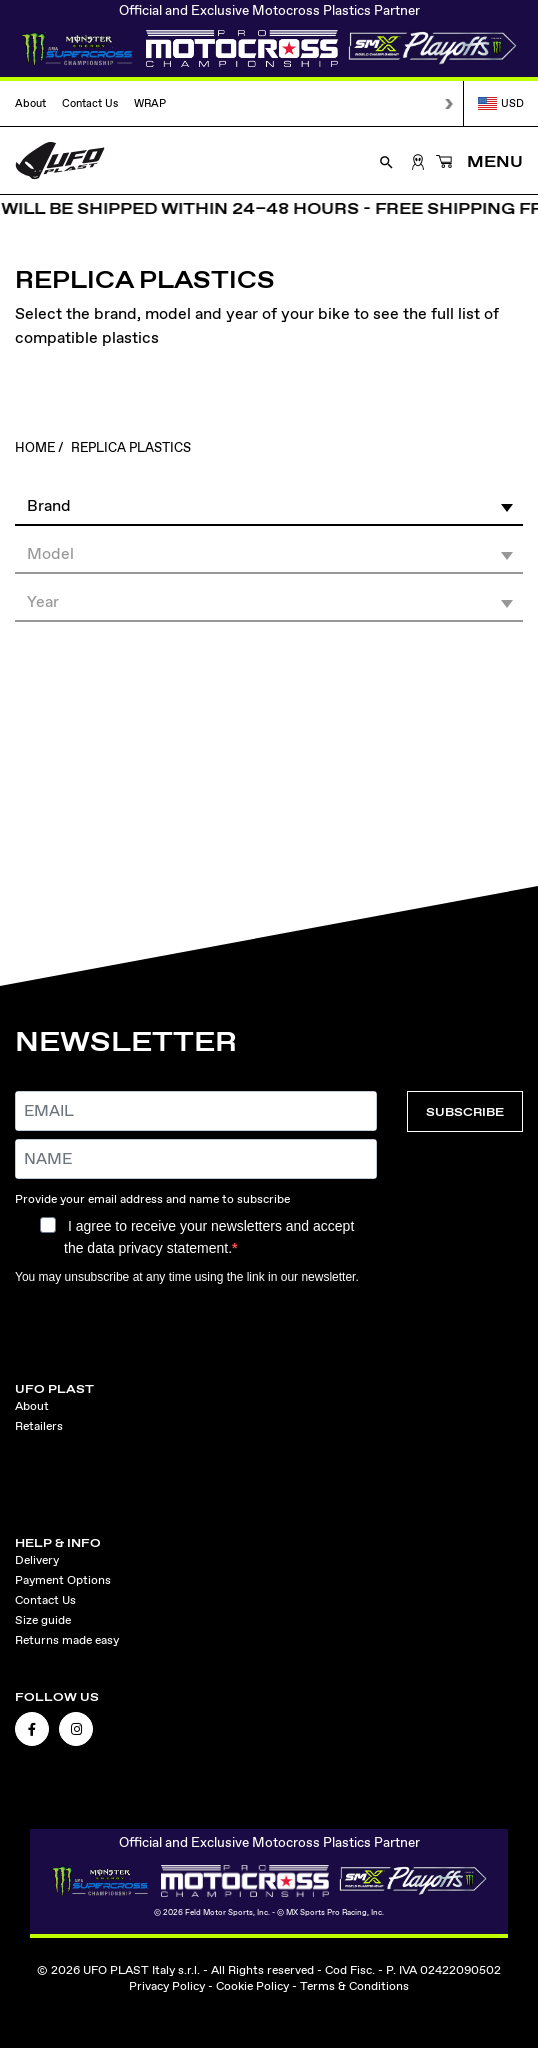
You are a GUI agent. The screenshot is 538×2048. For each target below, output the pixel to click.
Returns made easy (67, 1640)
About (30, 103)
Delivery (37, 1560)
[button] (269, 505)
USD (501, 103)
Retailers (39, 1426)
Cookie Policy (252, 1986)
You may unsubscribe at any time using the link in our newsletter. (187, 1277)
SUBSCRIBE (465, 1111)
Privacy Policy (167, 1986)
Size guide (43, 1620)
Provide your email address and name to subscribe (152, 1199)
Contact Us (90, 103)
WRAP (150, 103)
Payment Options (63, 1580)
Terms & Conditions (354, 1986)
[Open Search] (386, 161)
